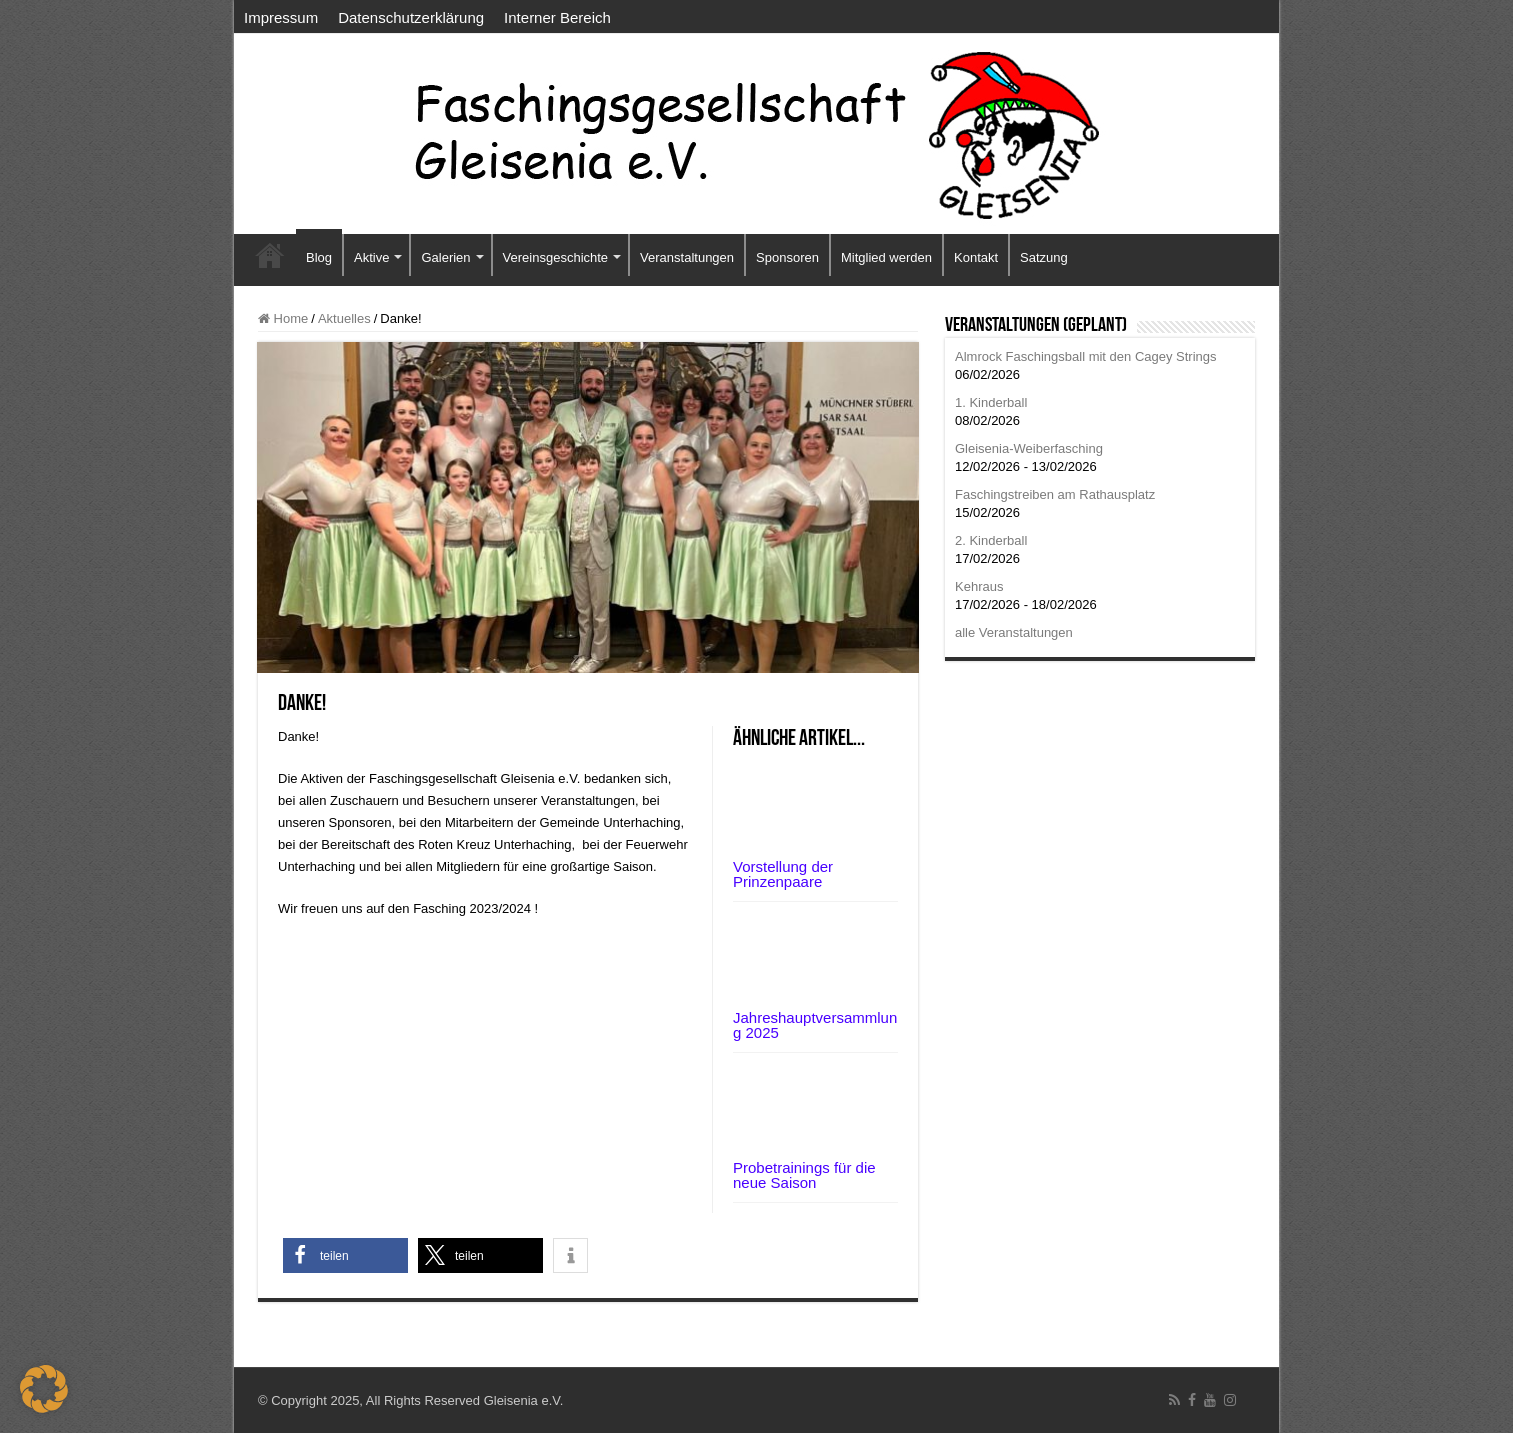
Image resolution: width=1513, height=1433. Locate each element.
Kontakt (976, 257)
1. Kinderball (991, 402)
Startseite (270, 255)
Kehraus (979, 586)
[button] (345, 1255)
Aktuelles (344, 318)
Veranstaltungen (687, 257)
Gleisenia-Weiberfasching (1029, 448)
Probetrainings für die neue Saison (804, 1175)
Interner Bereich (557, 17)
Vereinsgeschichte (556, 257)
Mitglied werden (886, 257)
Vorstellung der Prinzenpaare (783, 874)
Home (283, 318)
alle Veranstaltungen (1014, 632)
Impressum (281, 17)
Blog (319, 257)
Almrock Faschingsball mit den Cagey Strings (1086, 356)
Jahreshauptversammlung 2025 (815, 1025)
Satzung (1044, 257)
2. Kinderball (991, 540)
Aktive (371, 257)
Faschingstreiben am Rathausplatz (1055, 494)
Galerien (445, 257)
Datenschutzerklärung (411, 17)
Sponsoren (787, 257)
